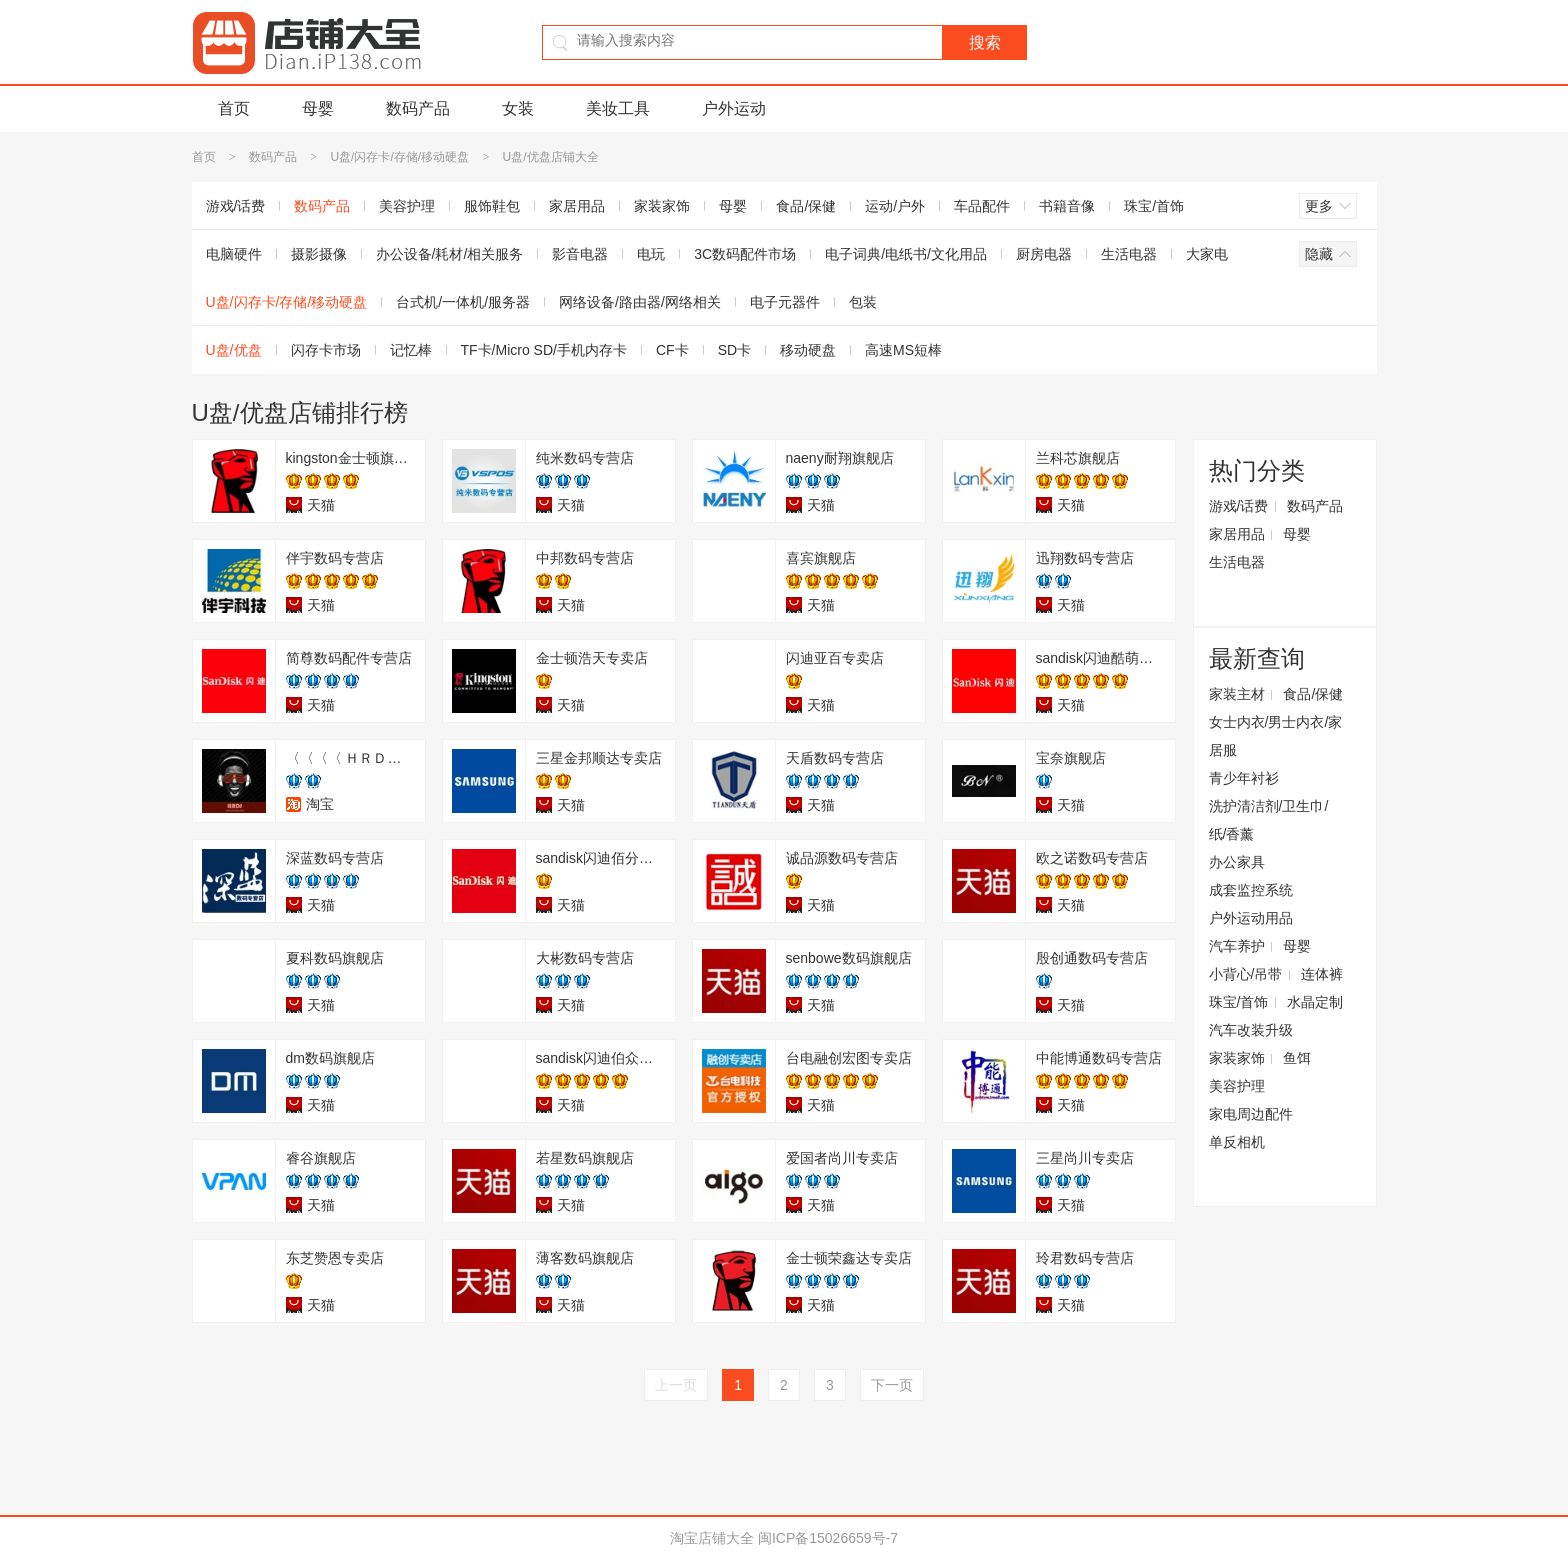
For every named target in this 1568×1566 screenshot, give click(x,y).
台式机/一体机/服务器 (463, 302)
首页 (234, 108)
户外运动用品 (1251, 918)
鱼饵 (1297, 1058)
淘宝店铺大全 (712, 1538)
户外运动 (734, 108)
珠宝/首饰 (1154, 206)
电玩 (651, 254)
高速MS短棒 (903, 350)
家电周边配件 (1251, 1114)
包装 (863, 302)
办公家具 (1237, 862)
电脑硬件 (234, 254)
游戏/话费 (236, 206)
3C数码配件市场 (745, 254)
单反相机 (1237, 1142)
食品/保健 (806, 206)
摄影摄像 (319, 254)
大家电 (1207, 254)
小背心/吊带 (1246, 974)
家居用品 (577, 206)
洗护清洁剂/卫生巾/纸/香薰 (1269, 820)
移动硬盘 (808, 350)
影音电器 (580, 254)
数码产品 (418, 108)
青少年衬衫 (1244, 778)
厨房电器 (1044, 254)
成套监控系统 (1251, 890)
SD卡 (734, 350)
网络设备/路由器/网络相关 (640, 302)
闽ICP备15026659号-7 (828, 1538)
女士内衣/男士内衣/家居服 (1276, 736)
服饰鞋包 (492, 206)
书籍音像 (1067, 206)
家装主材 (1237, 694)
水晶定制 (1315, 1002)
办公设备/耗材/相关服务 (450, 254)
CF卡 (672, 350)
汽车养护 (1237, 946)
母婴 (318, 108)
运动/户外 (895, 206)
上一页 (676, 1385)
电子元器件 (785, 302)
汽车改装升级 (1251, 1030)
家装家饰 (662, 206)
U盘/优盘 (234, 350)
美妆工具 (618, 108)
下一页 (892, 1385)
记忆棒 (411, 350)
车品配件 (982, 206)
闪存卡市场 (326, 350)
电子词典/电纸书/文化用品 (906, 254)
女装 (518, 108)
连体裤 (1322, 974)
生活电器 (1129, 254)
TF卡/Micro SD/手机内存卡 (544, 350)
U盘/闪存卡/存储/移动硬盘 (399, 157)
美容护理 (407, 206)
